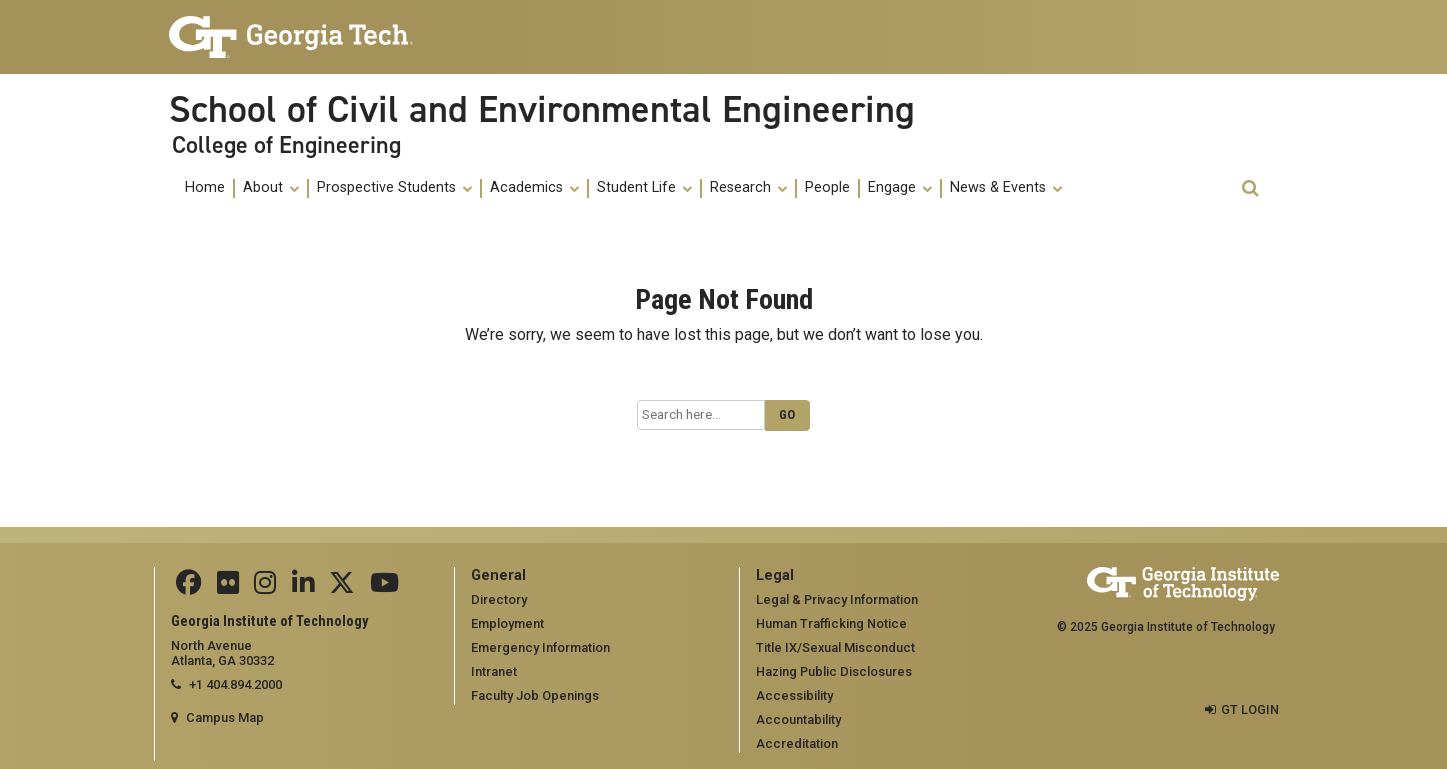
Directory (499, 599)
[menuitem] (206, 188)
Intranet (494, 671)
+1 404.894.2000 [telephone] (235, 684)
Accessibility (794, 695)
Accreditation (797, 743)
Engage (900, 188)
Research (748, 188)
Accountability (798, 719)
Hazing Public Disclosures (834, 671)
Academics (534, 188)
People (827, 188)
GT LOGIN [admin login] (1250, 709)
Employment (507, 623)
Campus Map (225, 717)
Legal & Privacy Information (837, 599)
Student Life (644, 188)
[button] (1250, 188)
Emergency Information (540, 647)
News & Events (1006, 188)
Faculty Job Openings (535, 695)
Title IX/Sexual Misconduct (835, 647)
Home (205, 188)
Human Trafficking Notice (831, 623)
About (271, 188)
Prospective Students (394, 188)
